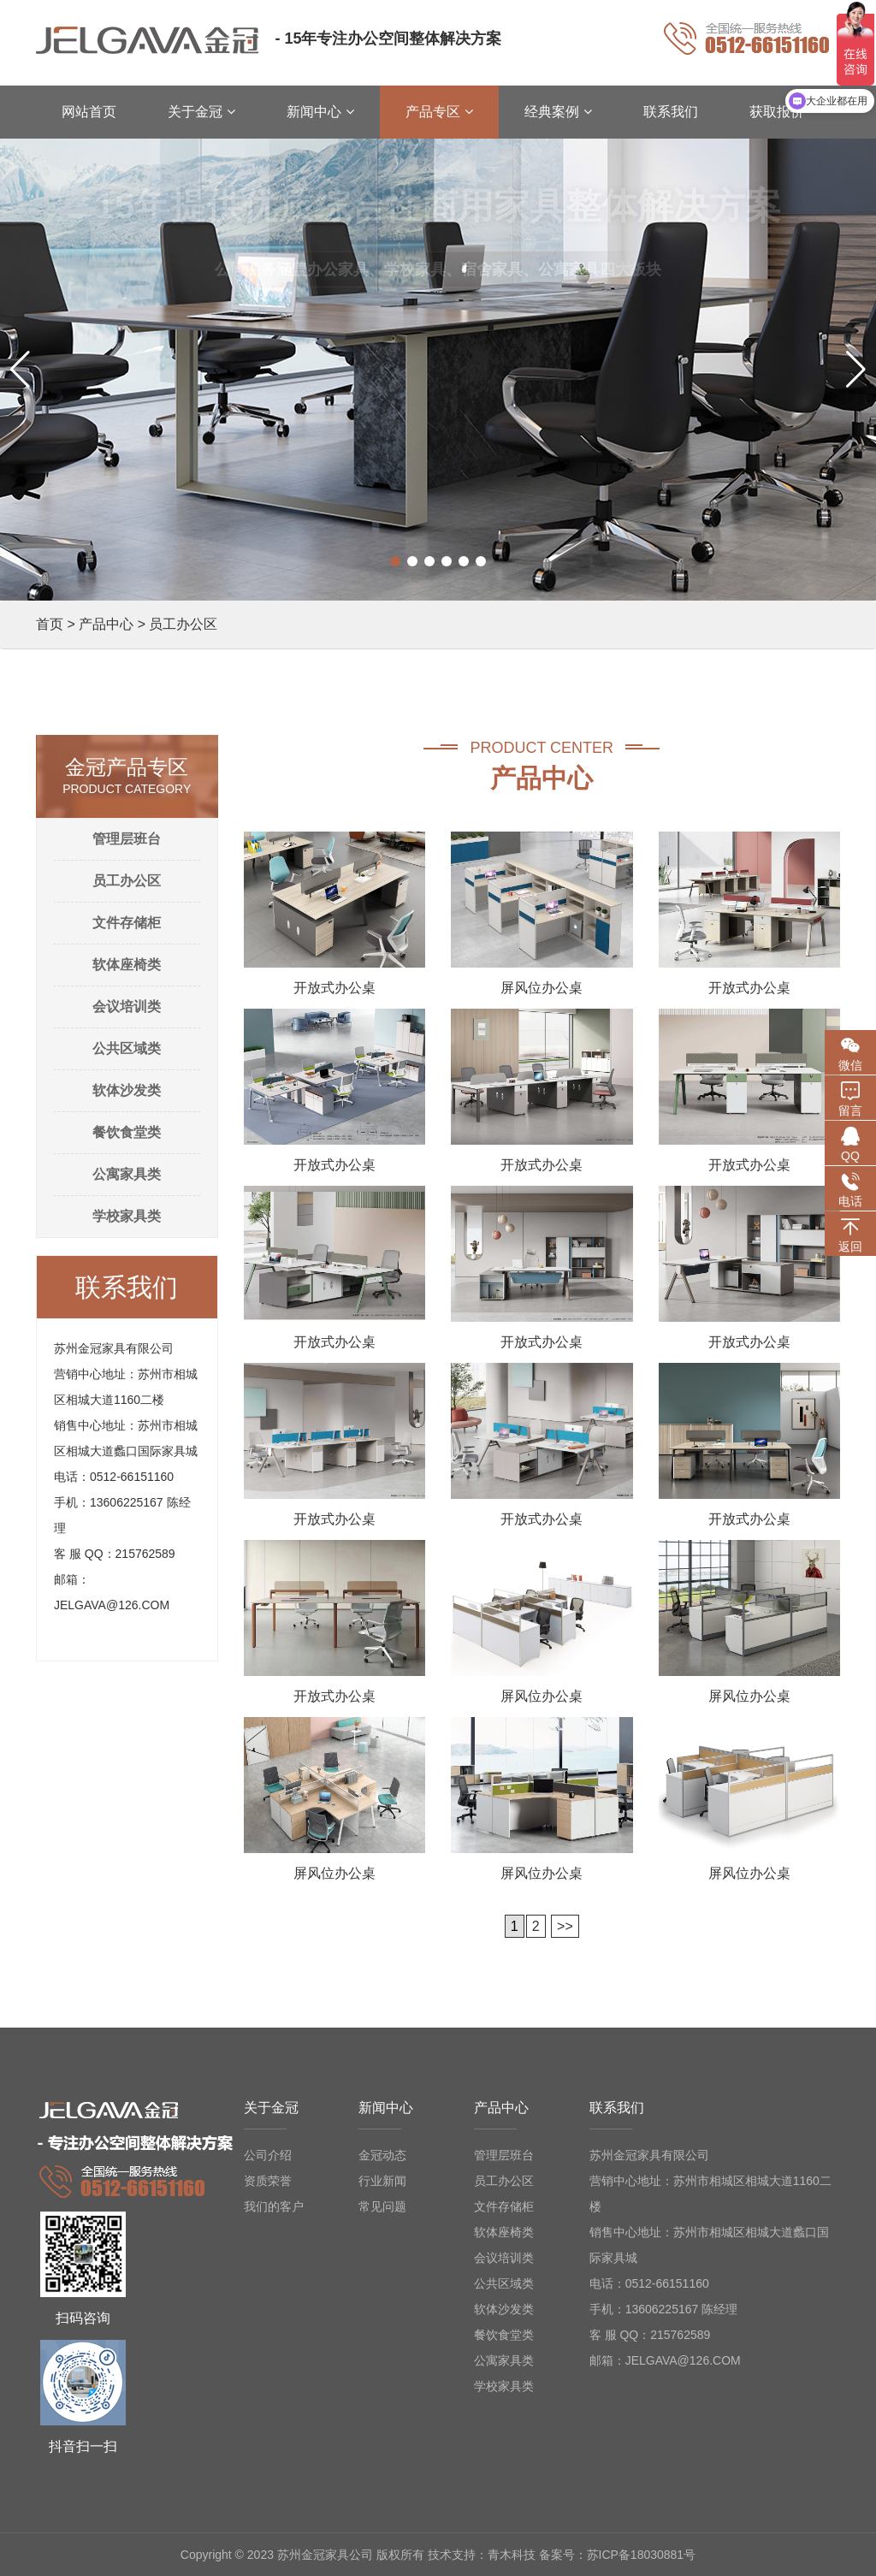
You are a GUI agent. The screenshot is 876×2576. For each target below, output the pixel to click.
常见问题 (382, 2206)
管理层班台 (126, 839)
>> (565, 1926)
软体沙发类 (126, 1090)
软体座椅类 (126, 964)
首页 (49, 624)
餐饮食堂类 (126, 1132)
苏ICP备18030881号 (641, 2554)
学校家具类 (126, 1216)
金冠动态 (382, 2155)
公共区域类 (126, 1048)
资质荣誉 (268, 2181)
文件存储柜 (126, 922)
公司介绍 (268, 2155)
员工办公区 (126, 880)
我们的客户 (274, 2206)
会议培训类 (126, 1006)
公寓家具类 (126, 1174)
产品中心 (106, 624)
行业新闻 (382, 2181)
